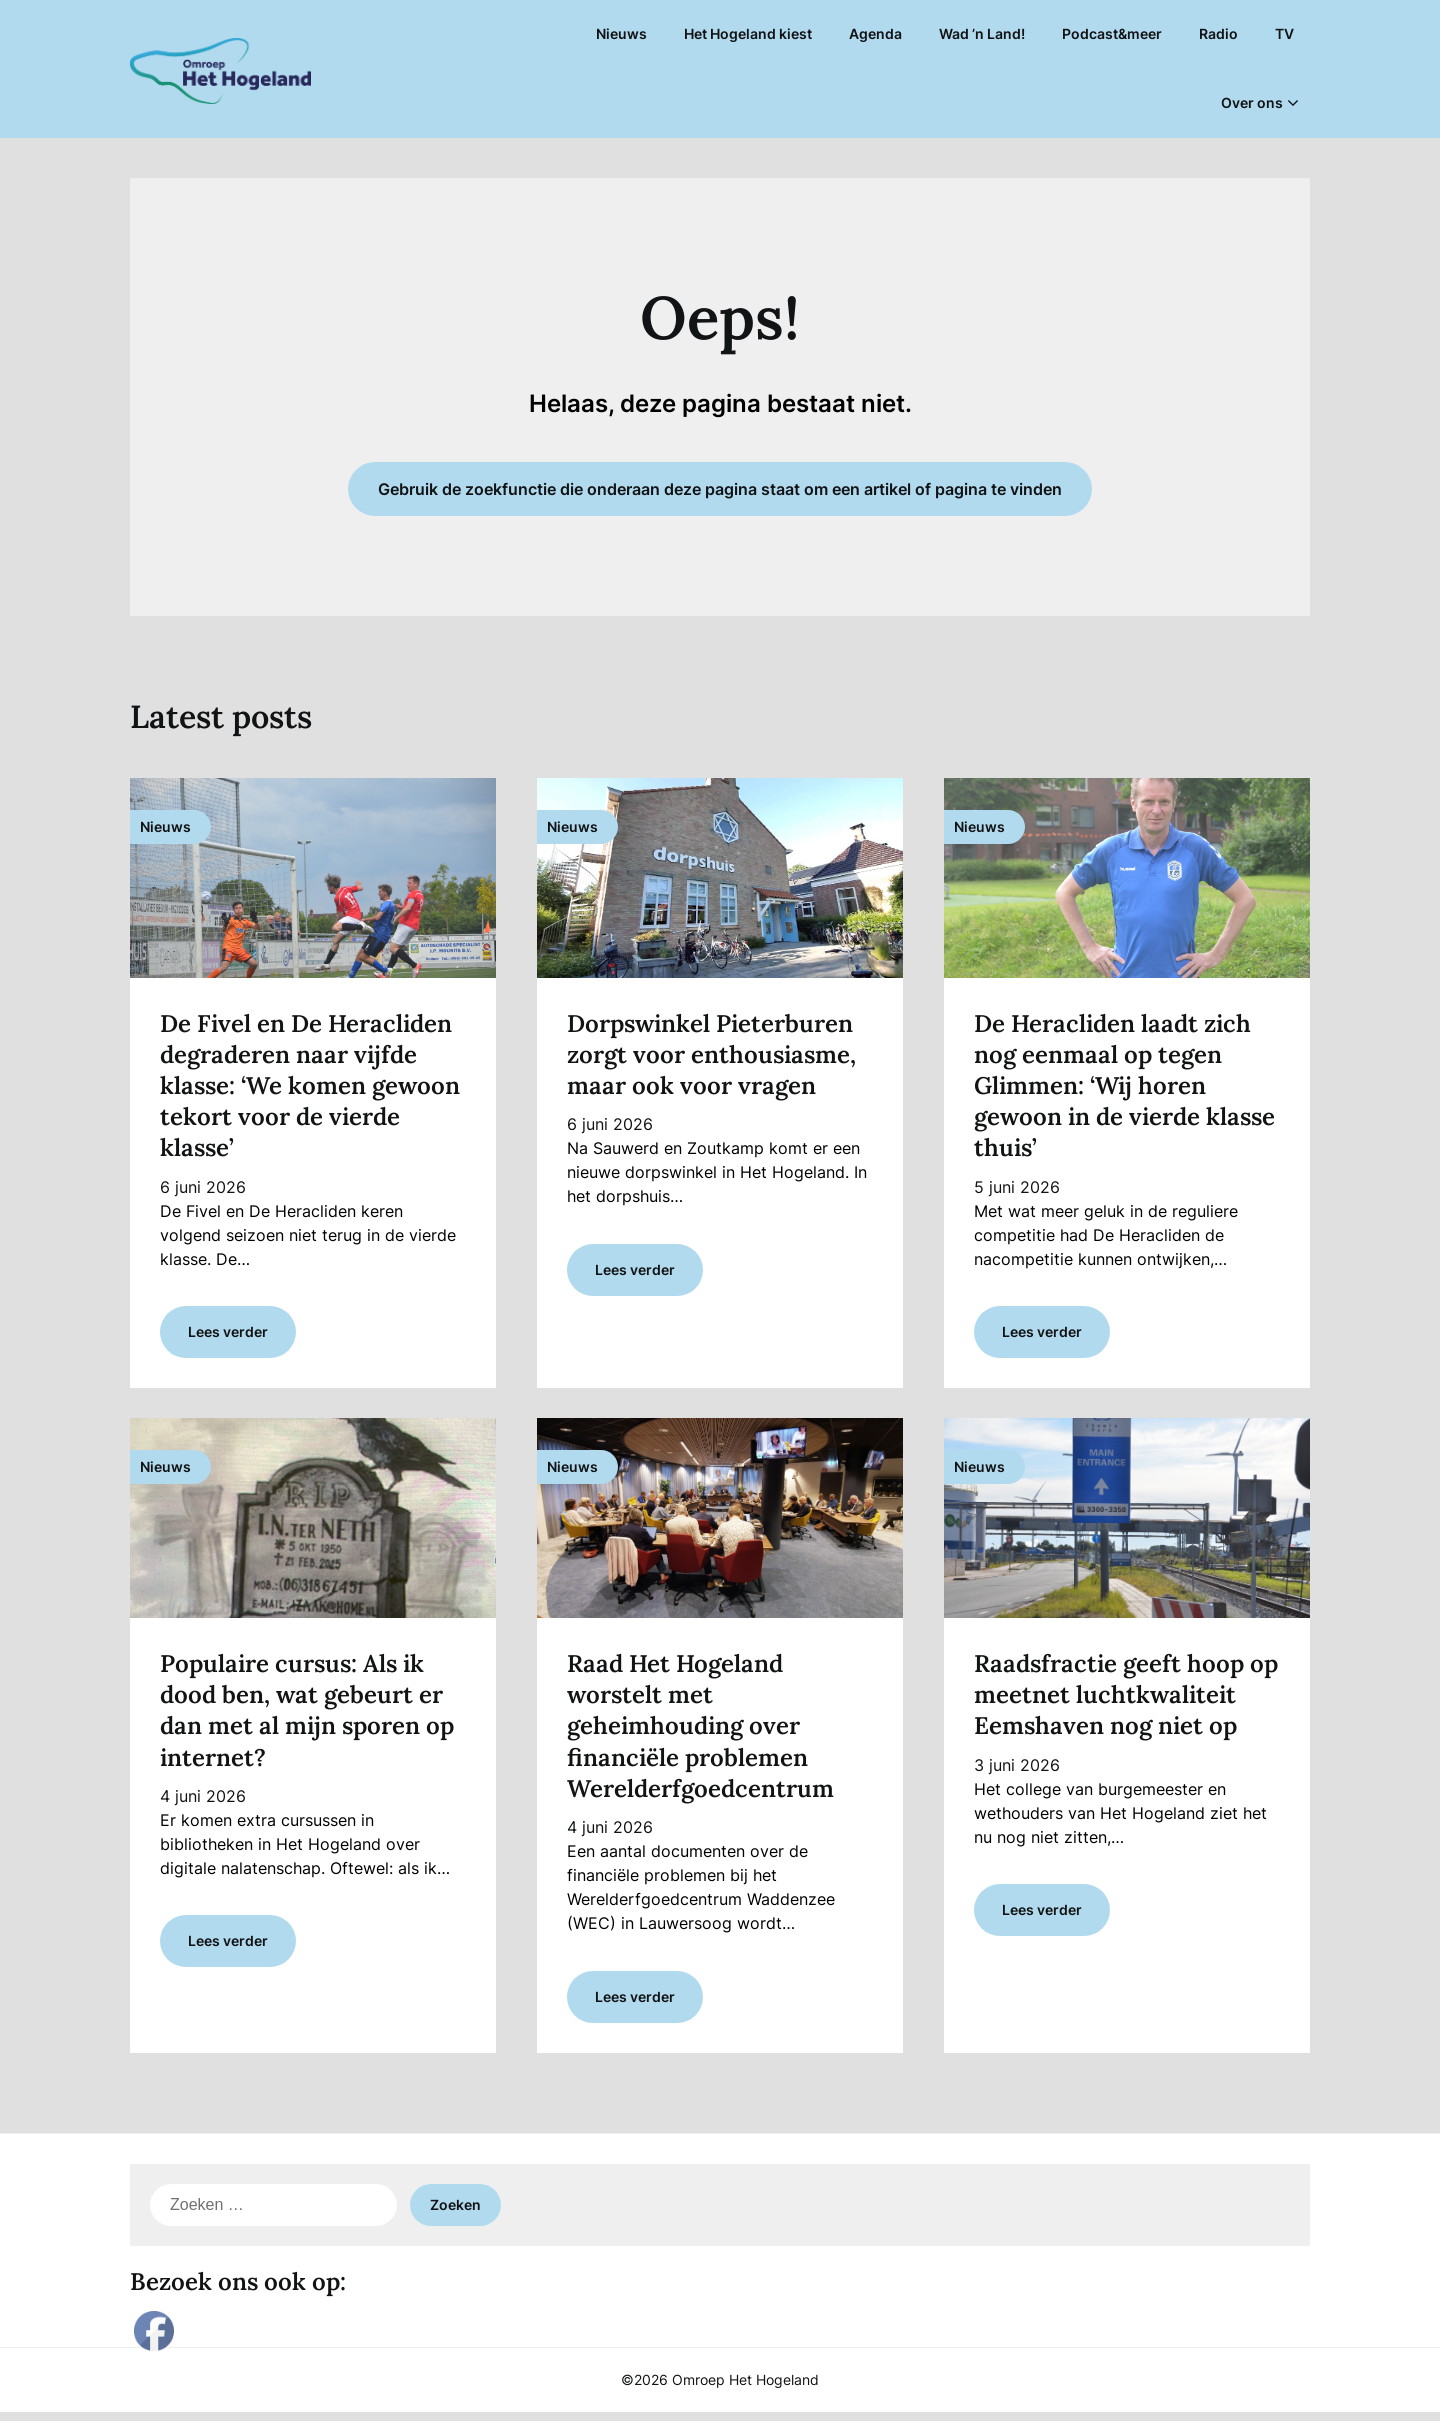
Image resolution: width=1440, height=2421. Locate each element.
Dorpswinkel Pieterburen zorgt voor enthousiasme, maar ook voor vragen (711, 1054)
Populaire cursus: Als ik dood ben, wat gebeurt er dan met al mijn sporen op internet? (307, 1715)
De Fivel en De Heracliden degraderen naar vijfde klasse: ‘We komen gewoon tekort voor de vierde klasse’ (310, 1086)
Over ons (1252, 102)
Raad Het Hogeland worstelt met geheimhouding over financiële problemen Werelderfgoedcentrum (703, 1731)
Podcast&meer (1112, 33)
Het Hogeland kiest (748, 33)
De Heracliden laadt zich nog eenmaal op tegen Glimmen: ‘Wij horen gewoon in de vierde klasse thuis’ (1124, 1086)
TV (1284, 33)
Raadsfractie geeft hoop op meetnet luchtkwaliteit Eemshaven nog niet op (1126, 1699)
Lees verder (228, 1336)
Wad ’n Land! (982, 33)
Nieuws (621, 33)
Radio (1218, 33)
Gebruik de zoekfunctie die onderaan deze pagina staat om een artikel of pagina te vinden (720, 489)
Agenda (875, 33)
